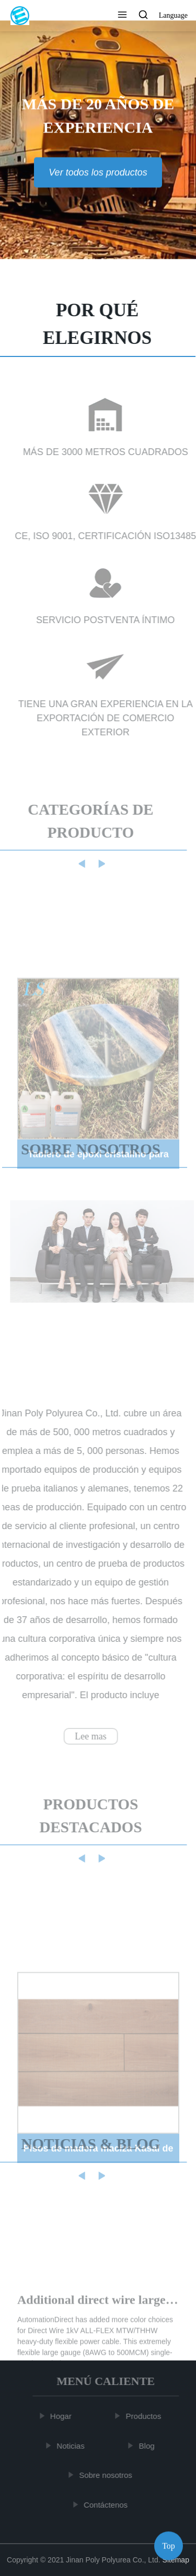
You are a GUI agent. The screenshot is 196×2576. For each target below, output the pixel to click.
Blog (148, 2445)
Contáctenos (107, 2504)
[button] (122, 15)
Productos (145, 2416)
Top (168, 2544)
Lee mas (89, 1736)
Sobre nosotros (106, 2475)
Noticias (72, 2445)
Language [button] (173, 15)
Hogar (62, 2416)
